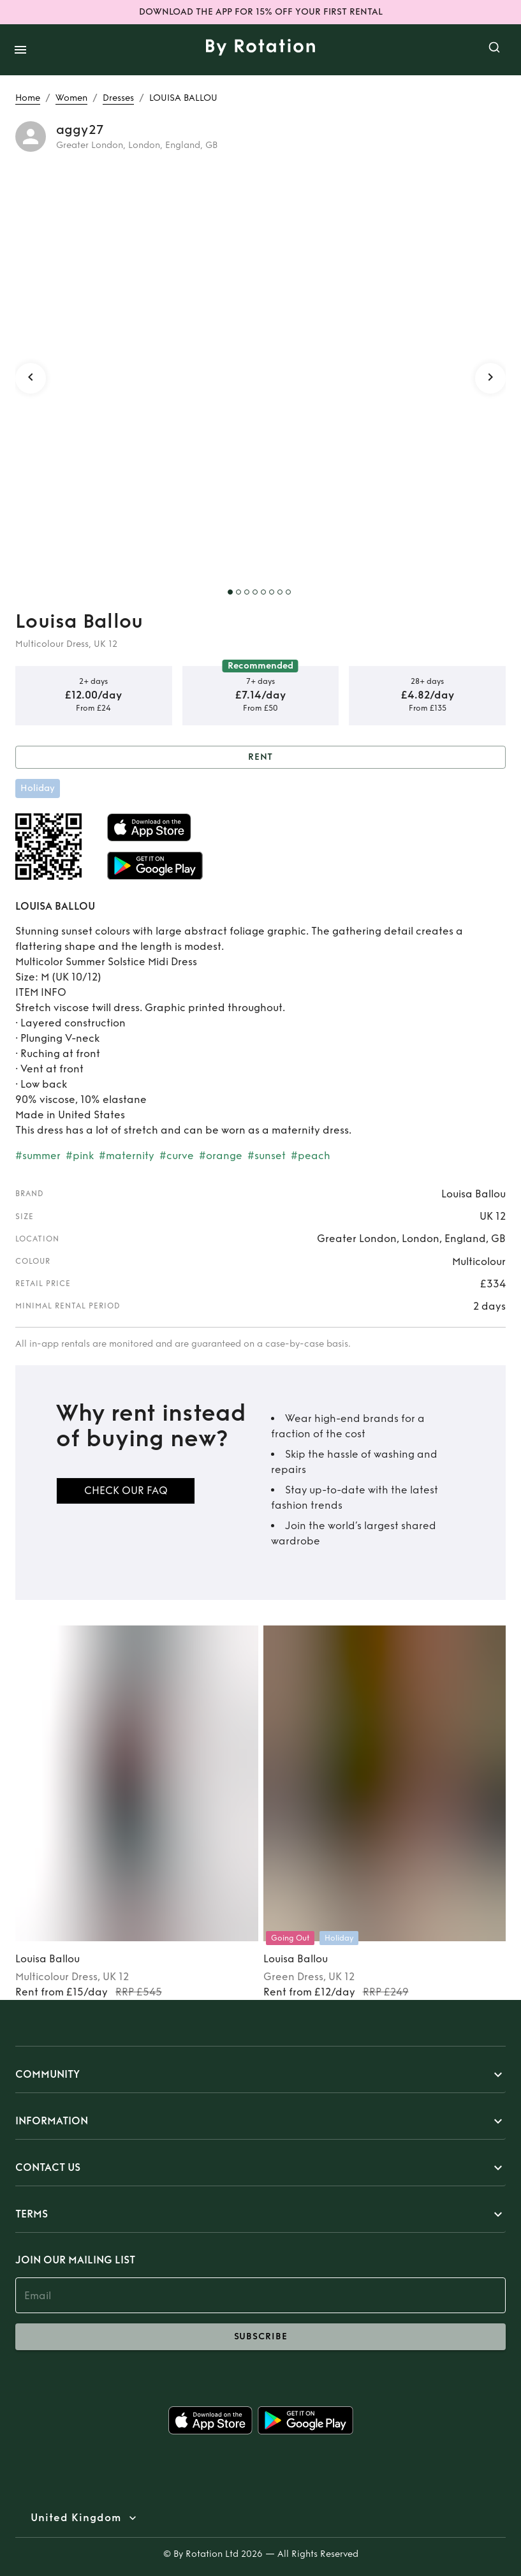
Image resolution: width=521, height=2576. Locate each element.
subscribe (260, 2336)
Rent (260, 757)
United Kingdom (75, 2518)
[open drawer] (20, 50)
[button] (260, 2074)
